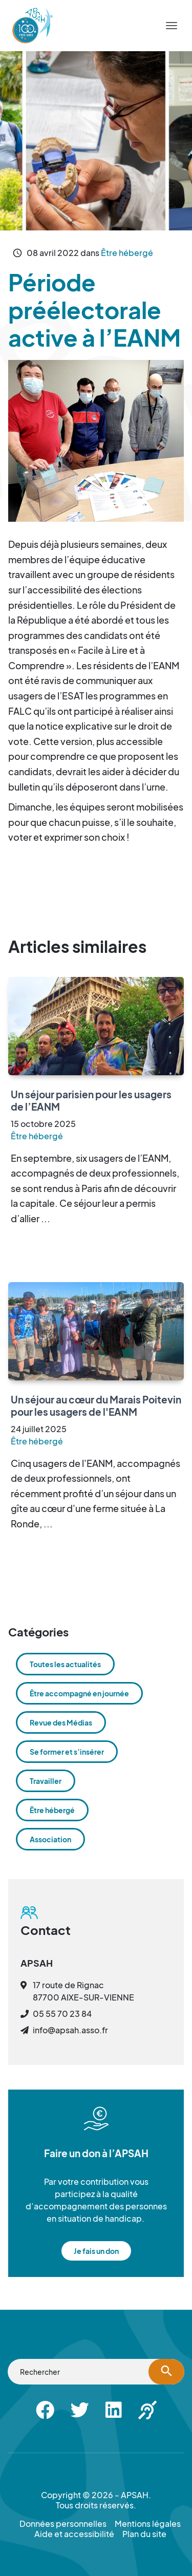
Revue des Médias (61, 1722)
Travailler (45, 1780)
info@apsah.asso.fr (70, 2030)
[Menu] (171, 25)
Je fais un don (96, 2250)
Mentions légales (148, 2524)
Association (50, 1839)
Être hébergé (127, 252)
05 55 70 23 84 (62, 2013)
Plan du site (144, 2534)
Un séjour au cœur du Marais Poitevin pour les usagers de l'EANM (96, 1405)
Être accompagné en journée (79, 1693)
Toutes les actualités (65, 1664)
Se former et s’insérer (67, 1751)
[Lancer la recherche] (166, 2372)
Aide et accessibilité (74, 2534)
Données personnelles (62, 2524)
